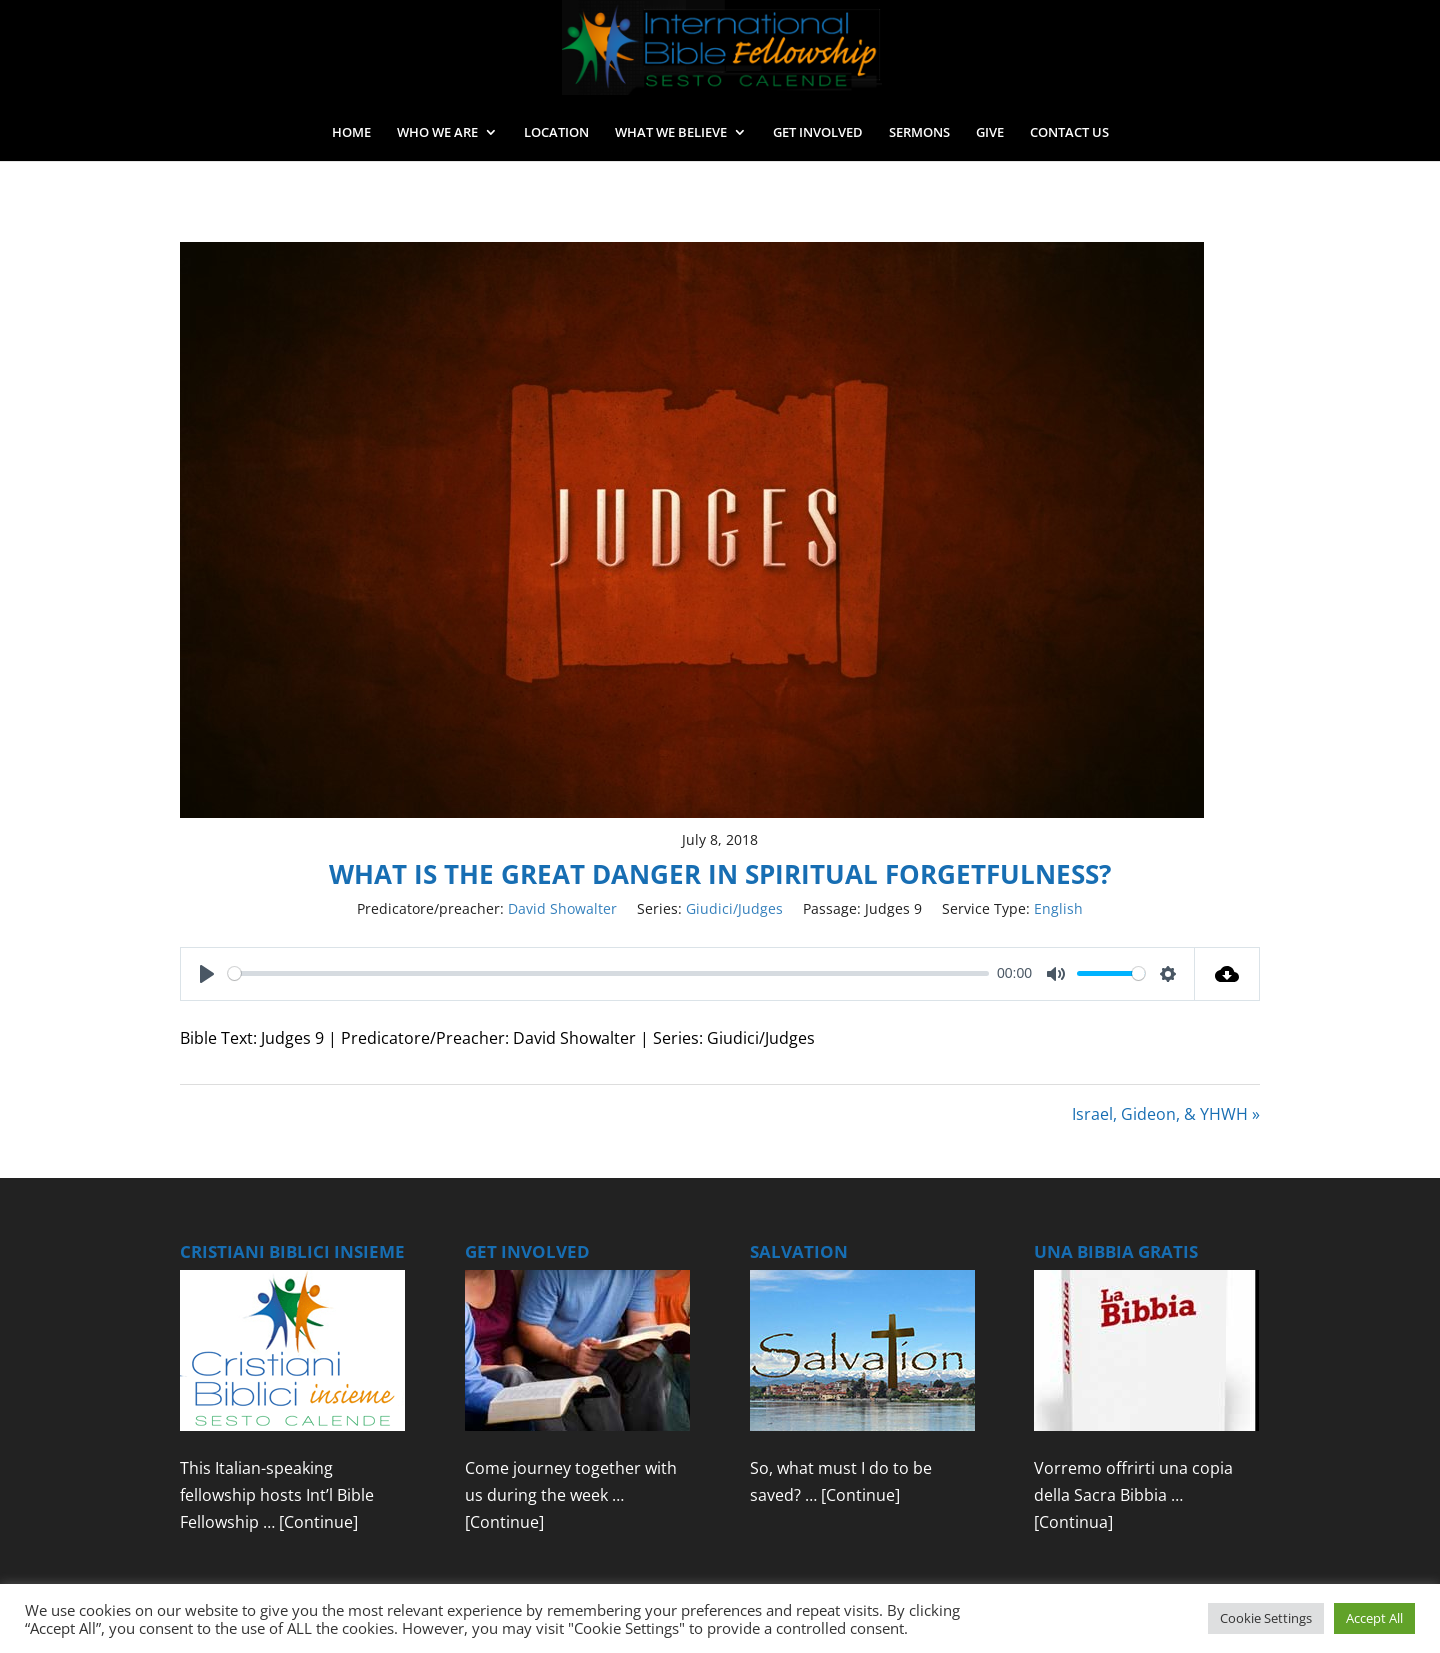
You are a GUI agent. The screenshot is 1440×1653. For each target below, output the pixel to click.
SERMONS (919, 133)
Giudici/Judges (734, 908)
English (1058, 908)
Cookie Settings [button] (1266, 1618)
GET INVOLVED (818, 133)
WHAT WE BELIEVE (671, 133)
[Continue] (318, 1522)
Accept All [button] (1374, 1618)
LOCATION (556, 133)
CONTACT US (1069, 133)
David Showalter (562, 908)
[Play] (207, 974)
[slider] (608, 973)
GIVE (990, 133)
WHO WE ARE (437, 133)
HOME (351, 133)
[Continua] (1073, 1522)
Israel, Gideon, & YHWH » (1166, 1114)
